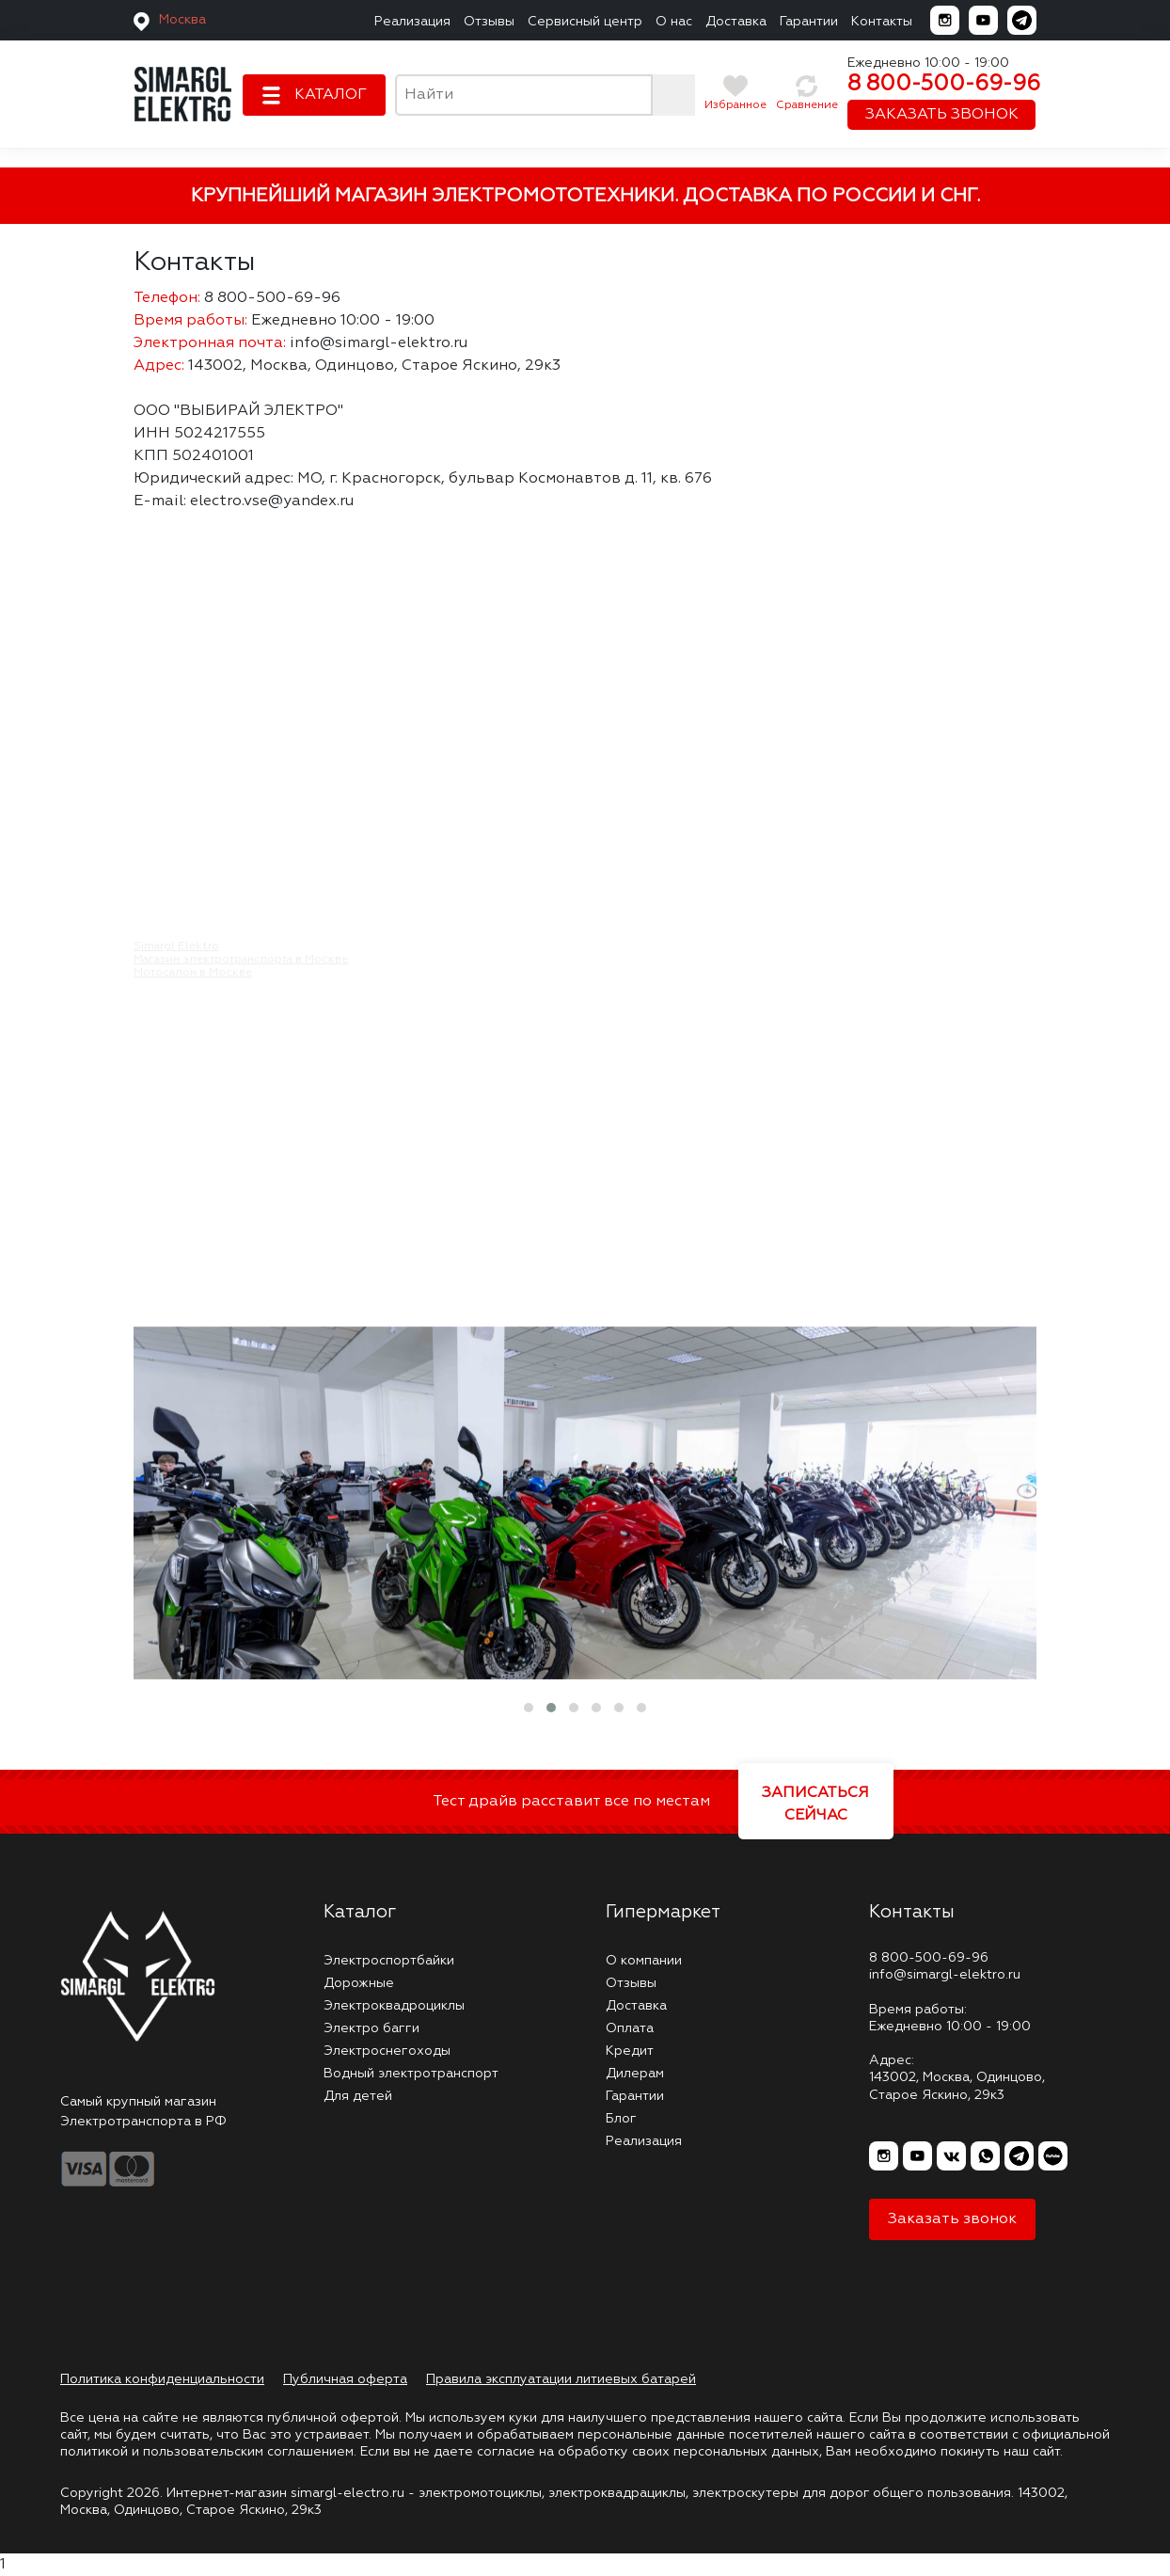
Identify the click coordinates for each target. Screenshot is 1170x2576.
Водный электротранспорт (411, 2073)
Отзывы (489, 21)
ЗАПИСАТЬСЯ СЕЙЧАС (815, 1804)
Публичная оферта (345, 2379)
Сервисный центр (585, 21)
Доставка (736, 21)
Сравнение (807, 105)
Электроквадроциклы (394, 2005)
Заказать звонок (952, 2219)
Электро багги (371, 2028)
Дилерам (635, 2073)
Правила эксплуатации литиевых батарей (561, 2379)
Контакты (881, 21)
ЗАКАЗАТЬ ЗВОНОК (942, 114)
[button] (528, 1707)
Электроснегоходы (387, 2051)
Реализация (412, 21)
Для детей (358, 2096)
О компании (644, 1960)
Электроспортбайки (389, 1960)
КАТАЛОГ (330, 95)
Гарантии (809, 21)
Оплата (630, 2028)
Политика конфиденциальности (162, 2379)
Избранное (735, 105)
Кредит (630, 2051)
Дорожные (359, 1983)
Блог (621, 2118)
